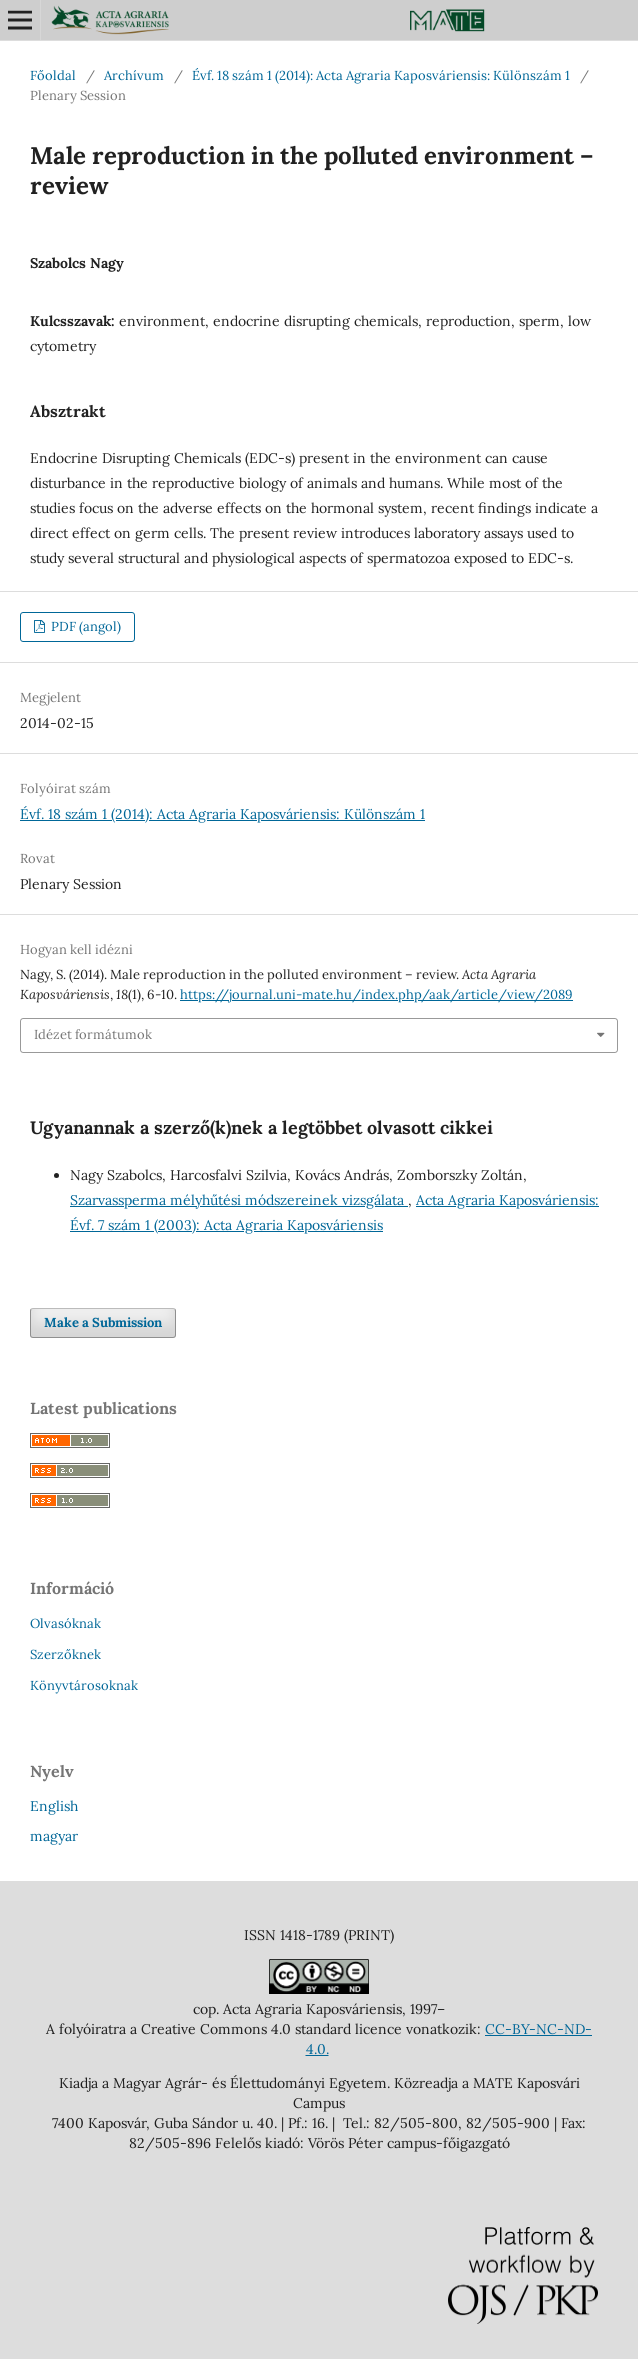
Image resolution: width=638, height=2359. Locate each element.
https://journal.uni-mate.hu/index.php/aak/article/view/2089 (376, 994)
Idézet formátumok (93, 1034)
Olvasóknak (65, 1623)
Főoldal (53, 75)
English (54, 1806)
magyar (54, 1836)
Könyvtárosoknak (84, 1685)
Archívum (134, 75)
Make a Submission (103, 1322)
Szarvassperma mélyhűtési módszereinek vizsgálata (239, 1200)
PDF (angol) (84, 626)
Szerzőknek (65, 1654)
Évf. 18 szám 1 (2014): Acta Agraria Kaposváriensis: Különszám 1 (381, 75)
